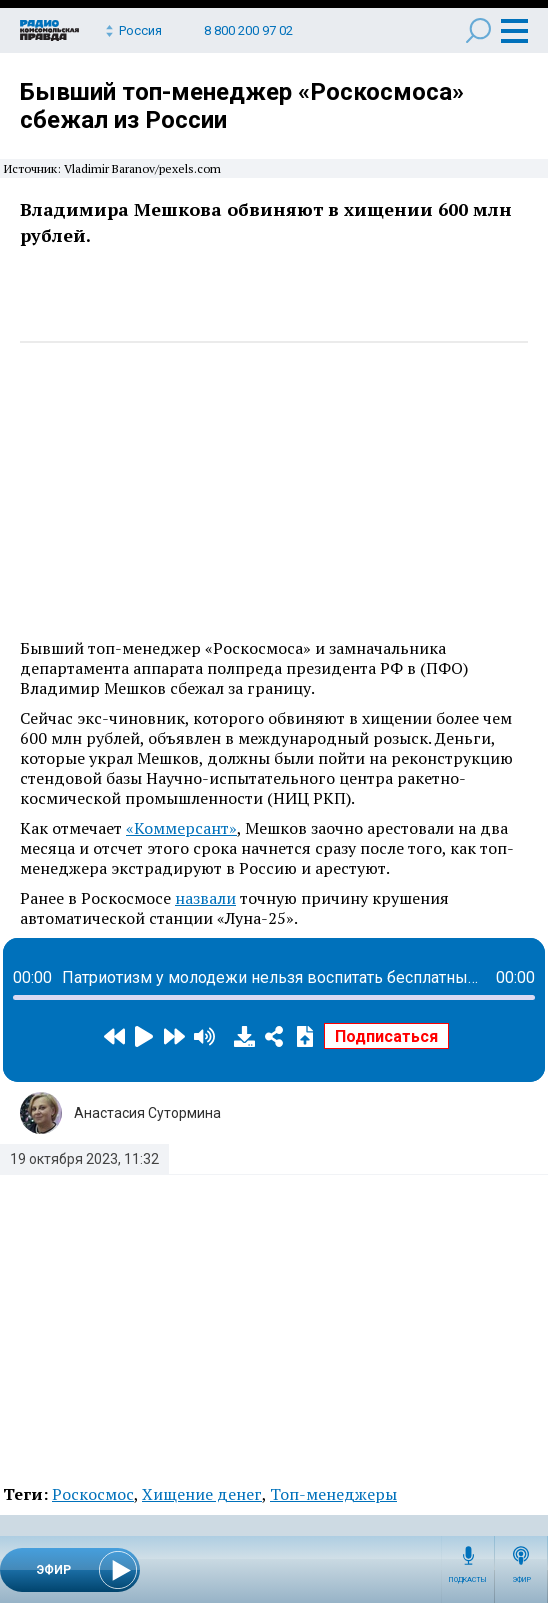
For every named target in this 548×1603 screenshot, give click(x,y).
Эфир (521, 1580)
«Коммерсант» (181, 828)
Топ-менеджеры (333, 1494)
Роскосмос (93, 1494)
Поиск (478, 30)
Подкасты (468, 1580)
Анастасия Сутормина (147, 1113)
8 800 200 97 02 (248, 30)
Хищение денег (202, 1494)
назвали (205, 898)
